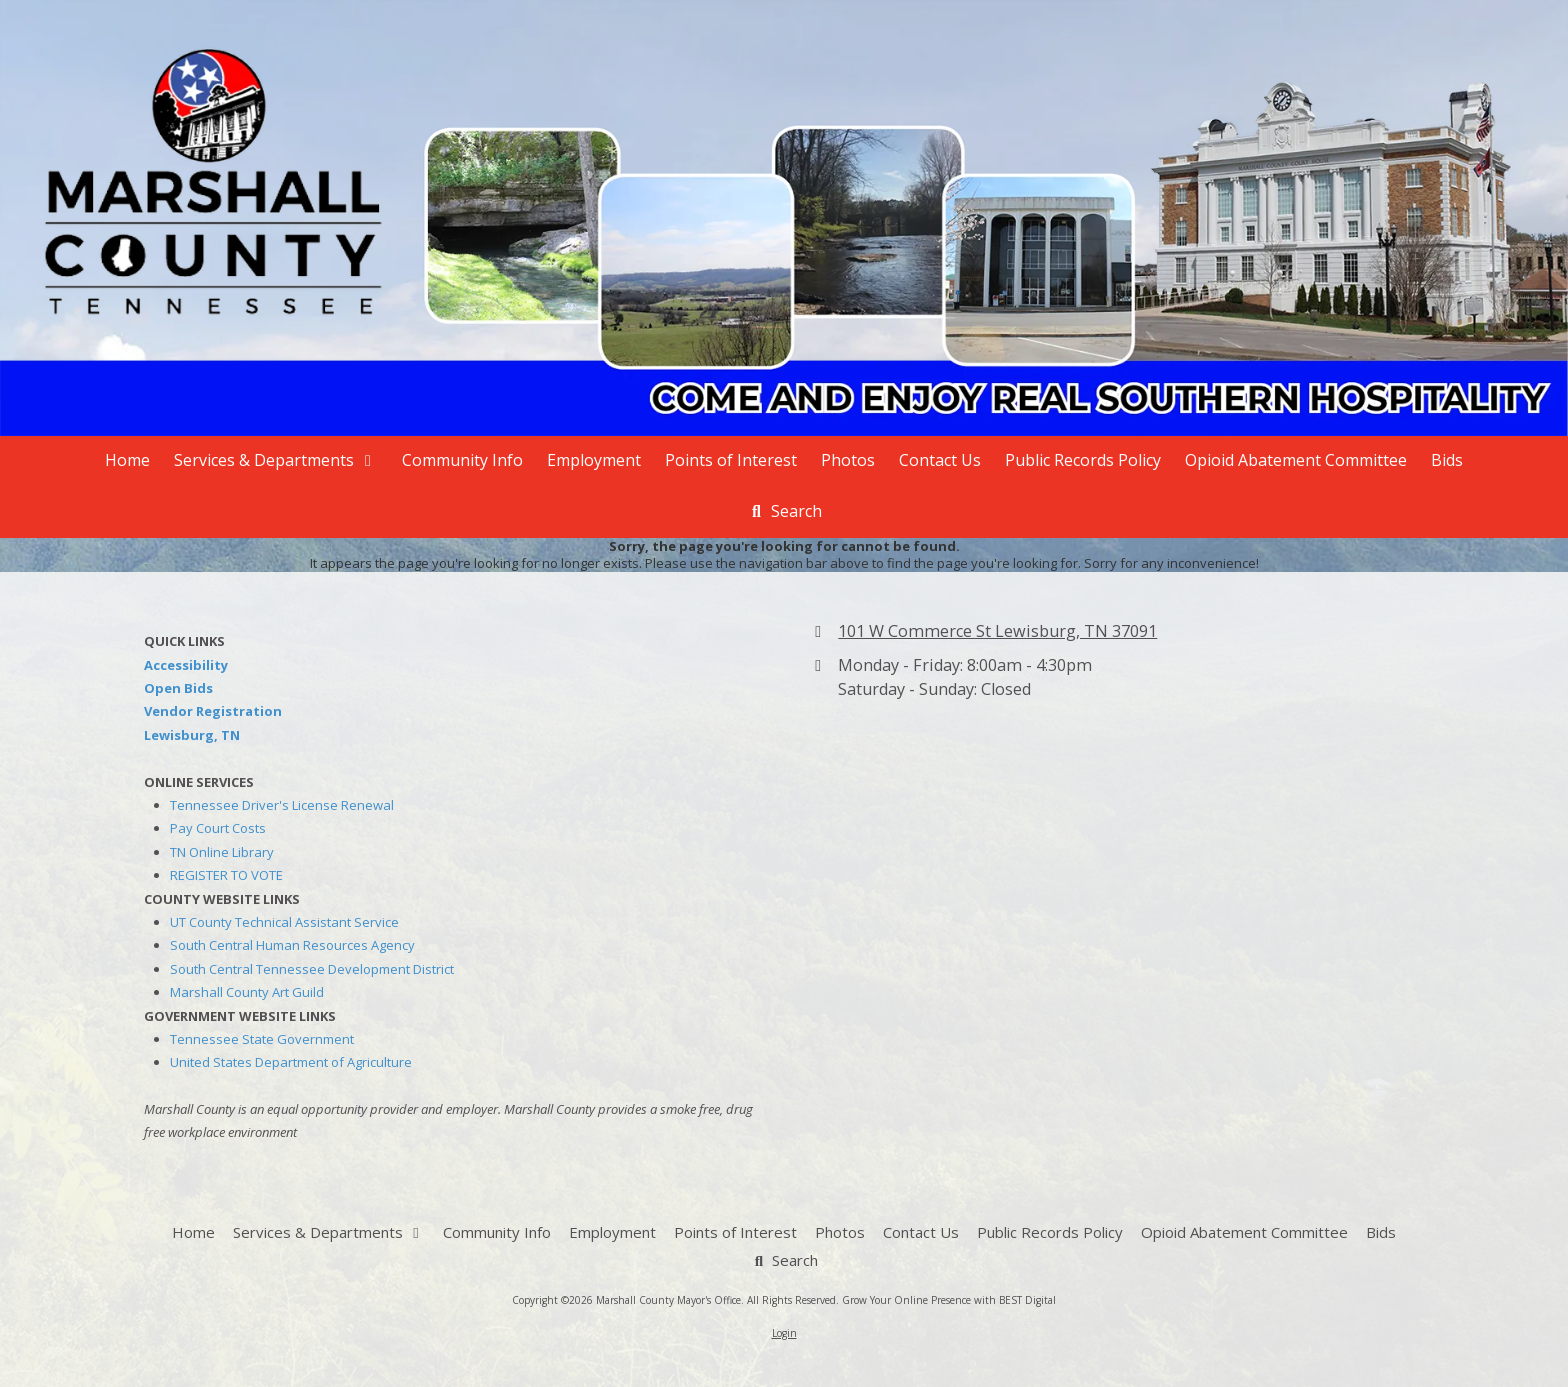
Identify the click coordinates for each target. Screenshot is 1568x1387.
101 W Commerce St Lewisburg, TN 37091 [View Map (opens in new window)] (997, 631)
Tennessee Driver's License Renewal (282, 805)
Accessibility (186, 665)
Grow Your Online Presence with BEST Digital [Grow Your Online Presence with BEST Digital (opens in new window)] (949, 1300)
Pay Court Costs (218, 828)
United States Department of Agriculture (291, 1062)
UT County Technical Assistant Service (284, 922)
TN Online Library (222, 852)
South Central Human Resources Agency (292, 945)
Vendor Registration (213, 711)
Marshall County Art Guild (247, 992)
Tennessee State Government (262, 1039)
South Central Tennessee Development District (312, 969)
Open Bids (178, 688)
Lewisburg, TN (192, 735)
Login (784, 1333)
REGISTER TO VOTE (226, 875)
